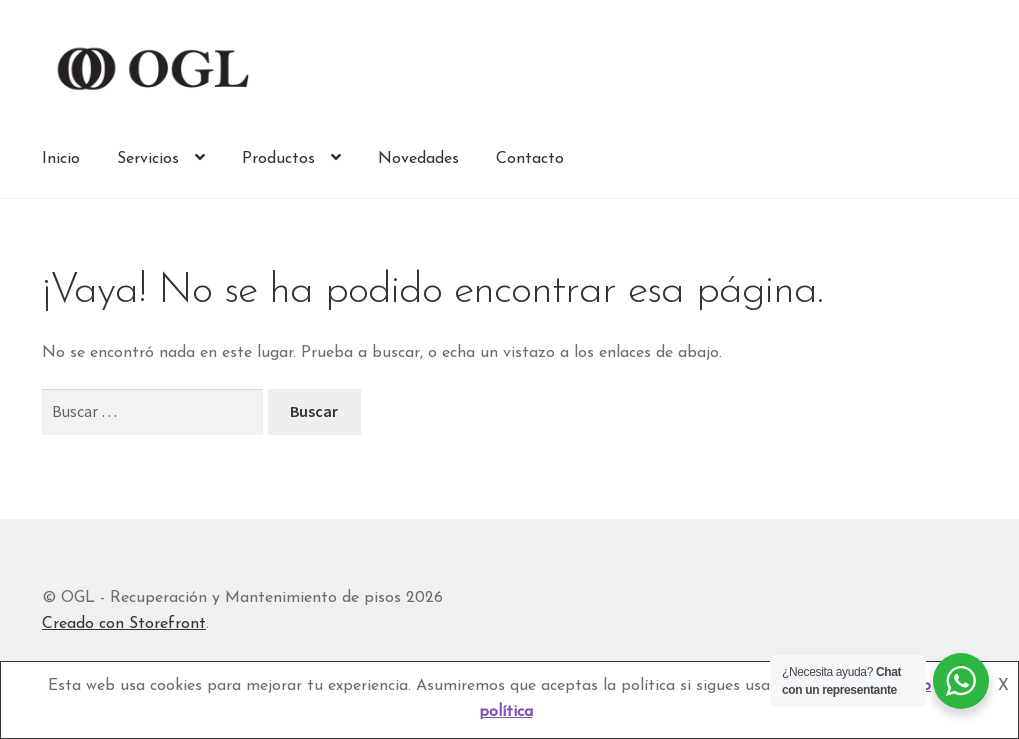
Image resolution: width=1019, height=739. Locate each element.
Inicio (61, 159)
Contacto (530, 159)
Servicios (148, 159)
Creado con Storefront (124, 624)
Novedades (418, 159)
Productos (278, 159)
